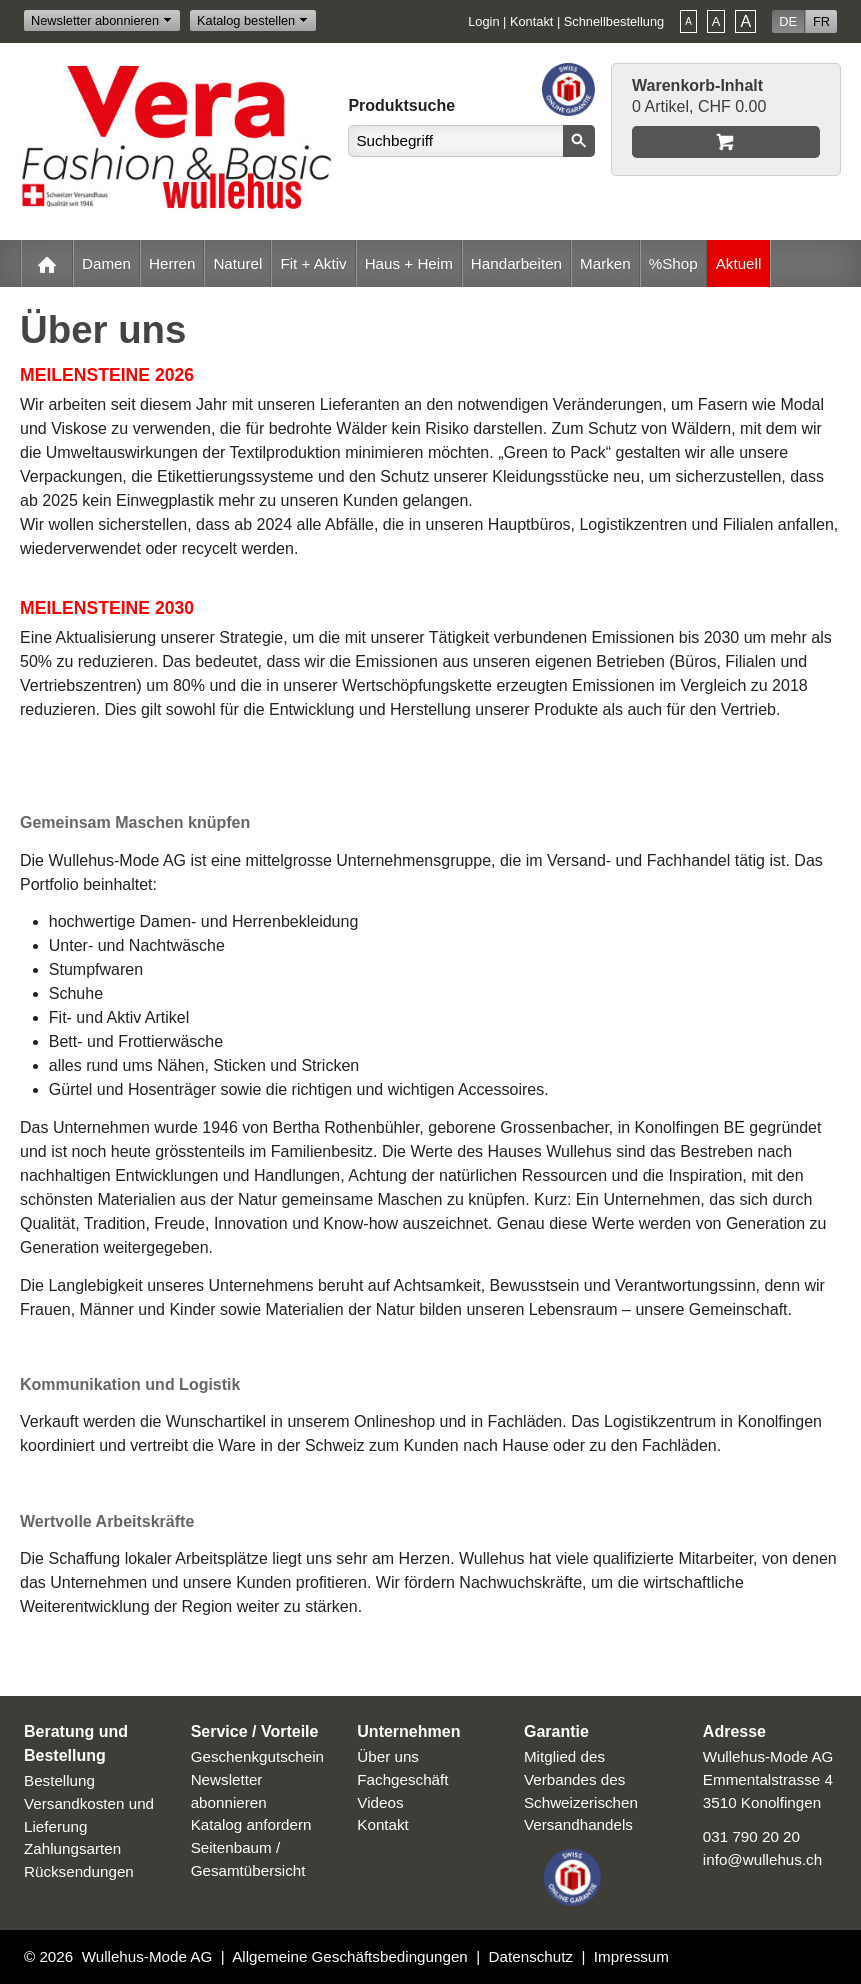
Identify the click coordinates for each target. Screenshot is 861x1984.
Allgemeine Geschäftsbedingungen (350, 1956)
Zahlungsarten (72, 1848)
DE (788, 21)
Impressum (631, 1956)
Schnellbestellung (614, 21)
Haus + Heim (409, 263)
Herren (172, 263)
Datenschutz (531, 1956)
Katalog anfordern (251, 1824)
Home (47, 263)
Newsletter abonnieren (95, 20)
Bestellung (59, 1780)
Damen (106, 263)
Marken (605, 263)
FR (821, 21)
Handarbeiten (516, 263)
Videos (380, 1802)
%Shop (673, 263)
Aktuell (739, 263)
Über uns (388, 1756)
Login (483, 21)
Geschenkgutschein (257, 1756)
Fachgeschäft (402, 1779)
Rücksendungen (79, 1871)
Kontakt (531, 21)
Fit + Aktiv (313, 263)
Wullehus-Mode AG (147, 1956)
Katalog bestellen (246, 20)
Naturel (237, 263)
